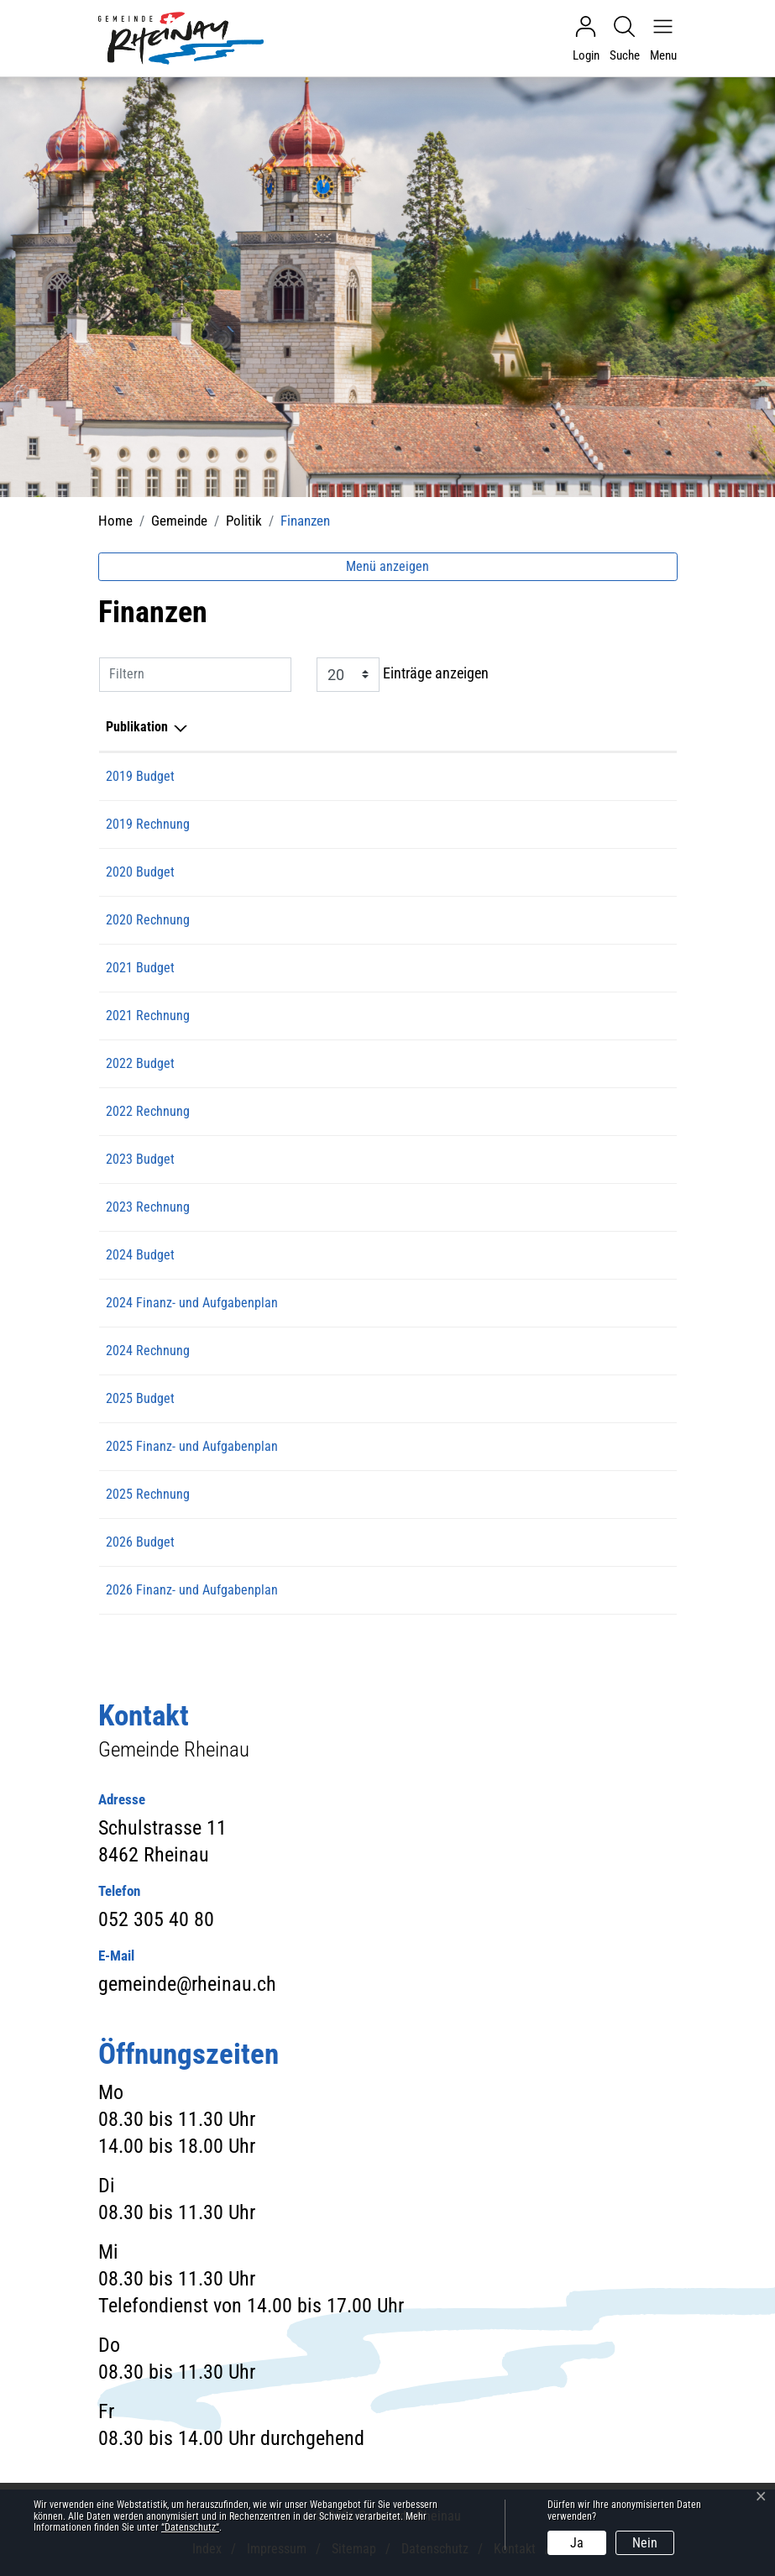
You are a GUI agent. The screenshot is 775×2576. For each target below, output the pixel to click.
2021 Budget (140, 968)
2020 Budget (140, 872)
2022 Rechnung (148, 1111)
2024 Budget (140, 1255)
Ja (577, 2543)
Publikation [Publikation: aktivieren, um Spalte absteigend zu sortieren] (137, 727)
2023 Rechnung (148, 1207)
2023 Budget (140, 1159)
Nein (644, 2543)
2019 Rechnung (148, 824)
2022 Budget (140, 1063)
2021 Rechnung (148, 1016)
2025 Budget (140, 1398)
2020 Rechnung (148, 920)
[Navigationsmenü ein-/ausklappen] (659, 38)
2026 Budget (140, 1542)
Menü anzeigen (387, 566)
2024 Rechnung (148, 1351)
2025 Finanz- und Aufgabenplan (192, 1446)
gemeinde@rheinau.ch (187, 1984)
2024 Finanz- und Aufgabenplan (192, 1303)
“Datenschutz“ (190, 2527)
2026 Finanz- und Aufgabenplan (192, 1590)
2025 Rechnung (148, 1494)
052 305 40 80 (156, 1919)
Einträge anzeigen (403, 674)
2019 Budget (140, 776)
